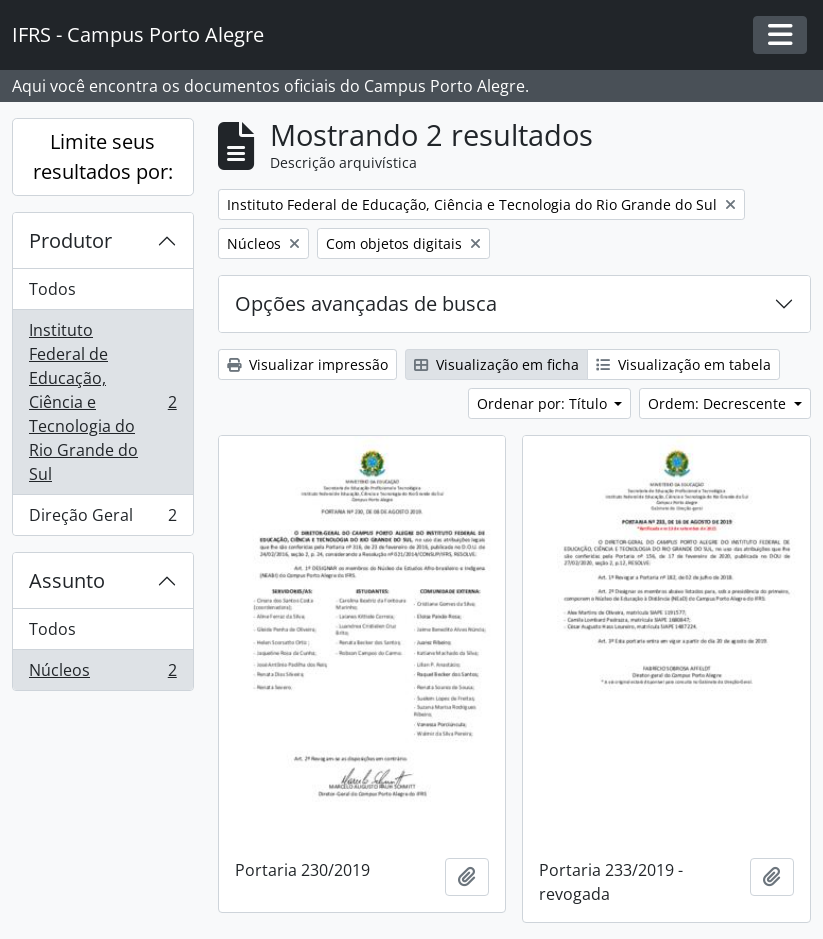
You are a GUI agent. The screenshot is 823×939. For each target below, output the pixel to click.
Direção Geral (102, 519)
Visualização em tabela (683, 364)
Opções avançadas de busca (366, 303)
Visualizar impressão (307, 364)
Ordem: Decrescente (719, 403)
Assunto (67, 580)
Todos (52, 289)
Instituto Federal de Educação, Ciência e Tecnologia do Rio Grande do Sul (102, 402)
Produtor (70, 240)
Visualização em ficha (496, 364)
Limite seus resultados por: (103, 156)
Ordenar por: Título (544, 403)
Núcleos (102, 674)
